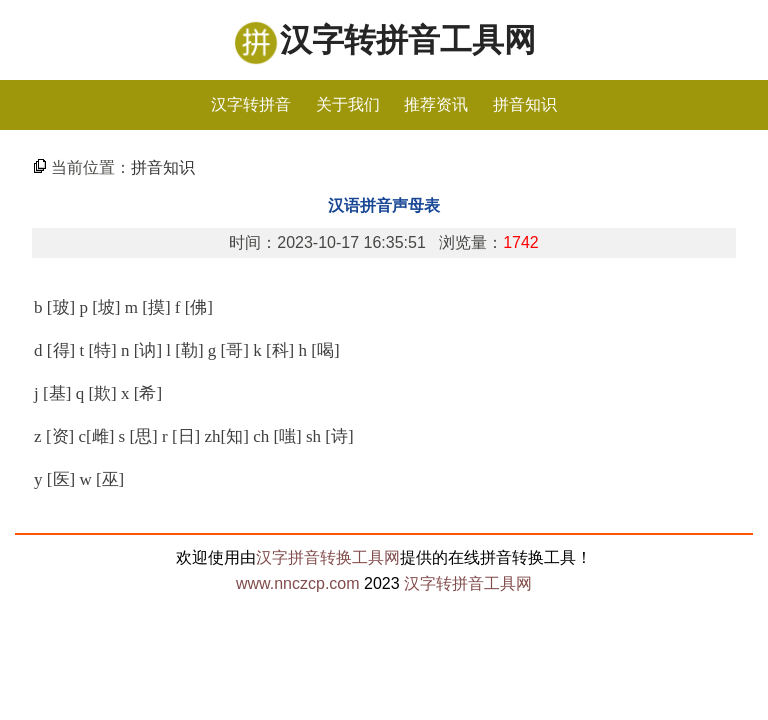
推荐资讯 (436, 104)
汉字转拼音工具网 (408, 40)
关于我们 (348, 104)
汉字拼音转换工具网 (328, 557)
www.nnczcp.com (298, 583)
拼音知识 (525, 104)
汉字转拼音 (251, 104)
